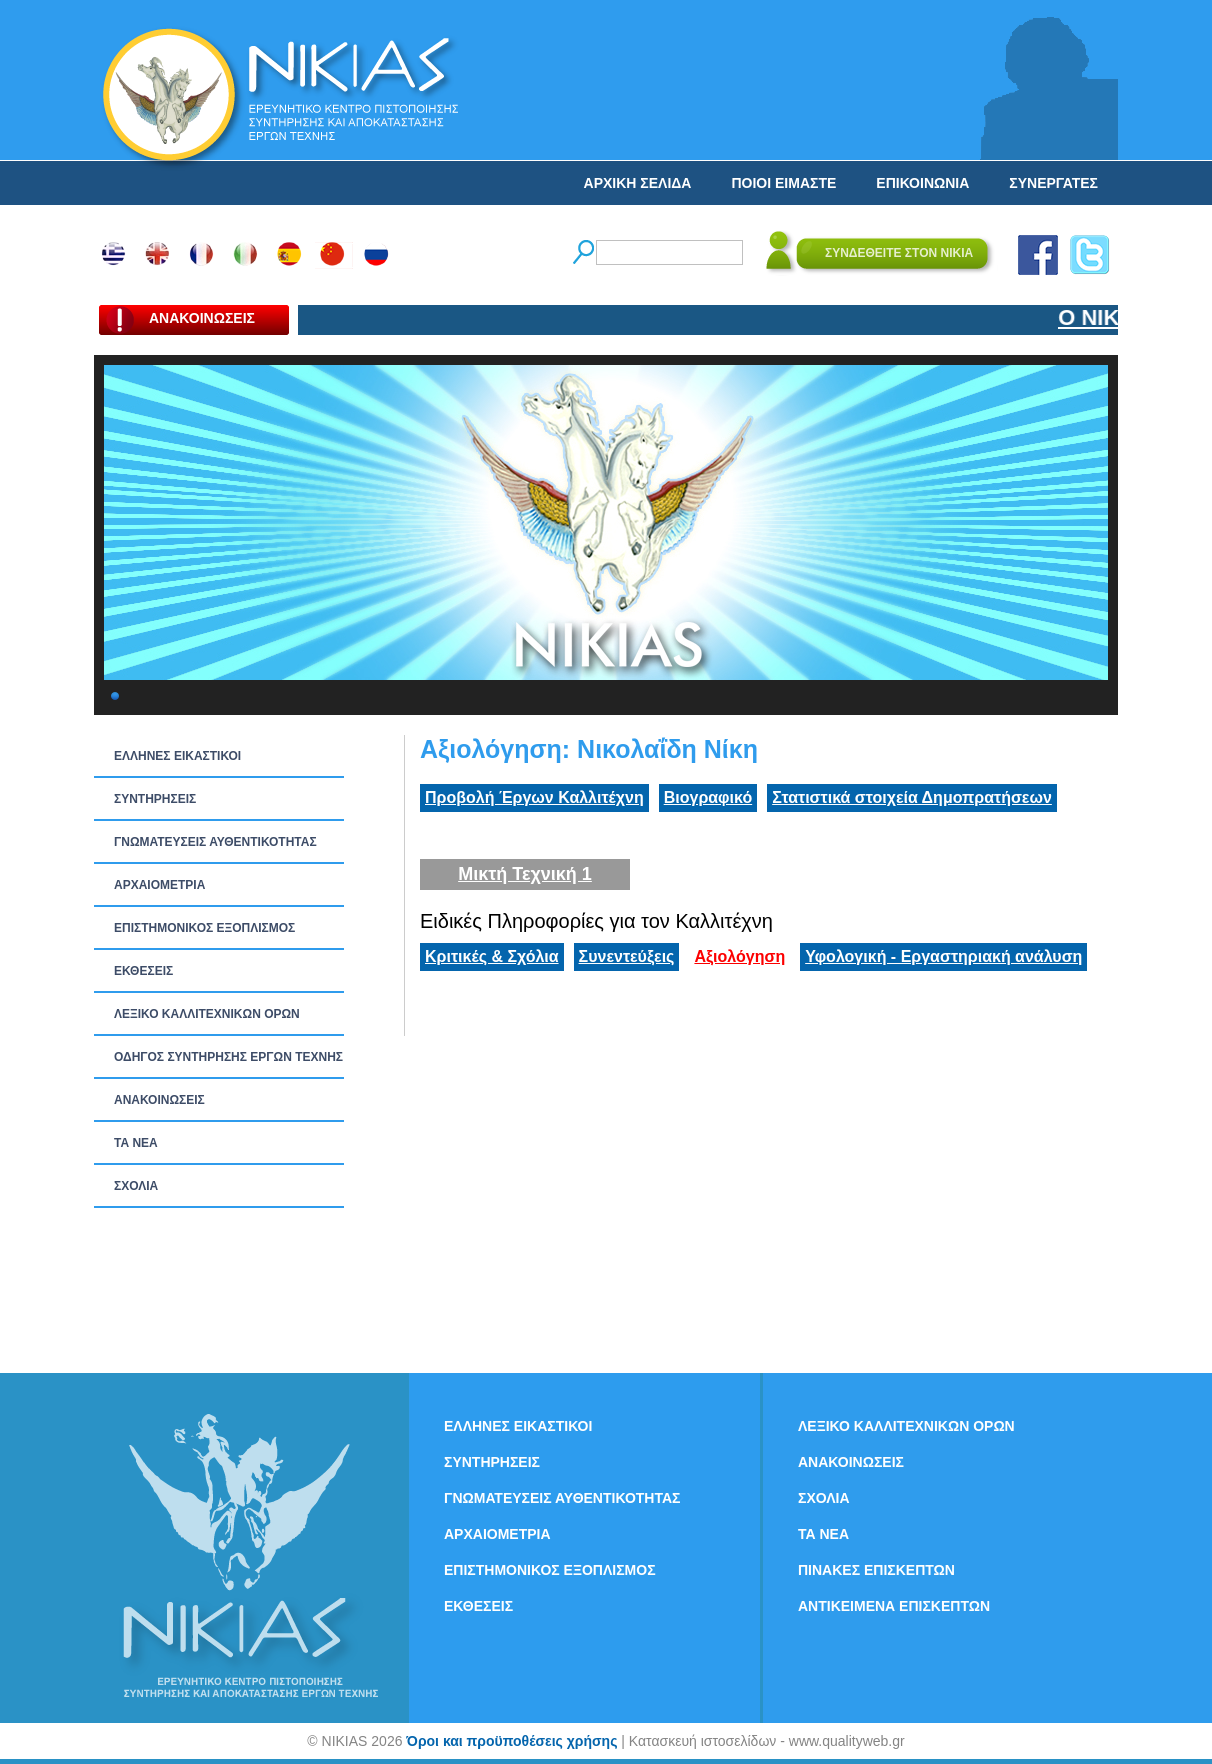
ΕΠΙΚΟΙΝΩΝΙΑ (922, 183)
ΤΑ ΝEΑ (136, 1143)
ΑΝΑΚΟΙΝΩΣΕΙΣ (159, 1100)
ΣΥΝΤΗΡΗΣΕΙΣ (155, 799)
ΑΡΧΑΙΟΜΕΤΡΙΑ (159, 885)
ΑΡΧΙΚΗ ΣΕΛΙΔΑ (638, 183)
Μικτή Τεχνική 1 (525, 874)
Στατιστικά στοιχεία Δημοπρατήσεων (912, 797)
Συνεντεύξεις (627, 956)
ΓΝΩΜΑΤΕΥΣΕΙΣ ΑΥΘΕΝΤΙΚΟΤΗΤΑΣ (215, 842)
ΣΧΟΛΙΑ (136, 1186)
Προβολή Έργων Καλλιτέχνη (534, 797)
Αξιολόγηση (739, 956)
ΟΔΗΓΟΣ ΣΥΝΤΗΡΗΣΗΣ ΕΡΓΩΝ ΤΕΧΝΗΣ (228, 1057)
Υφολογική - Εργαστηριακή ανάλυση (943, 956)
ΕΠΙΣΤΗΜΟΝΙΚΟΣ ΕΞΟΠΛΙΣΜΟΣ (204, 928)
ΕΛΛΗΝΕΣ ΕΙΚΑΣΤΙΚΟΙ (177, 756)
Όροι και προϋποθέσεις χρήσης (511, 1741)
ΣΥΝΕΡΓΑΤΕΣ (1053, 183)
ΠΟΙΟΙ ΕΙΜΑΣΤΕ (783, 183)
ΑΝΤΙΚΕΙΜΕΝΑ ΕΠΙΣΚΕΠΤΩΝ (894, 1606)
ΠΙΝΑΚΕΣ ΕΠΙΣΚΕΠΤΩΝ (876, 1570)
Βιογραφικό (708, 797)
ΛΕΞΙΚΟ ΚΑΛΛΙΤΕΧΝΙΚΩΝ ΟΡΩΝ (207, 1014)
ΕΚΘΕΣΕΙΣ (143, 971)
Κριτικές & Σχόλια (492, 956)
